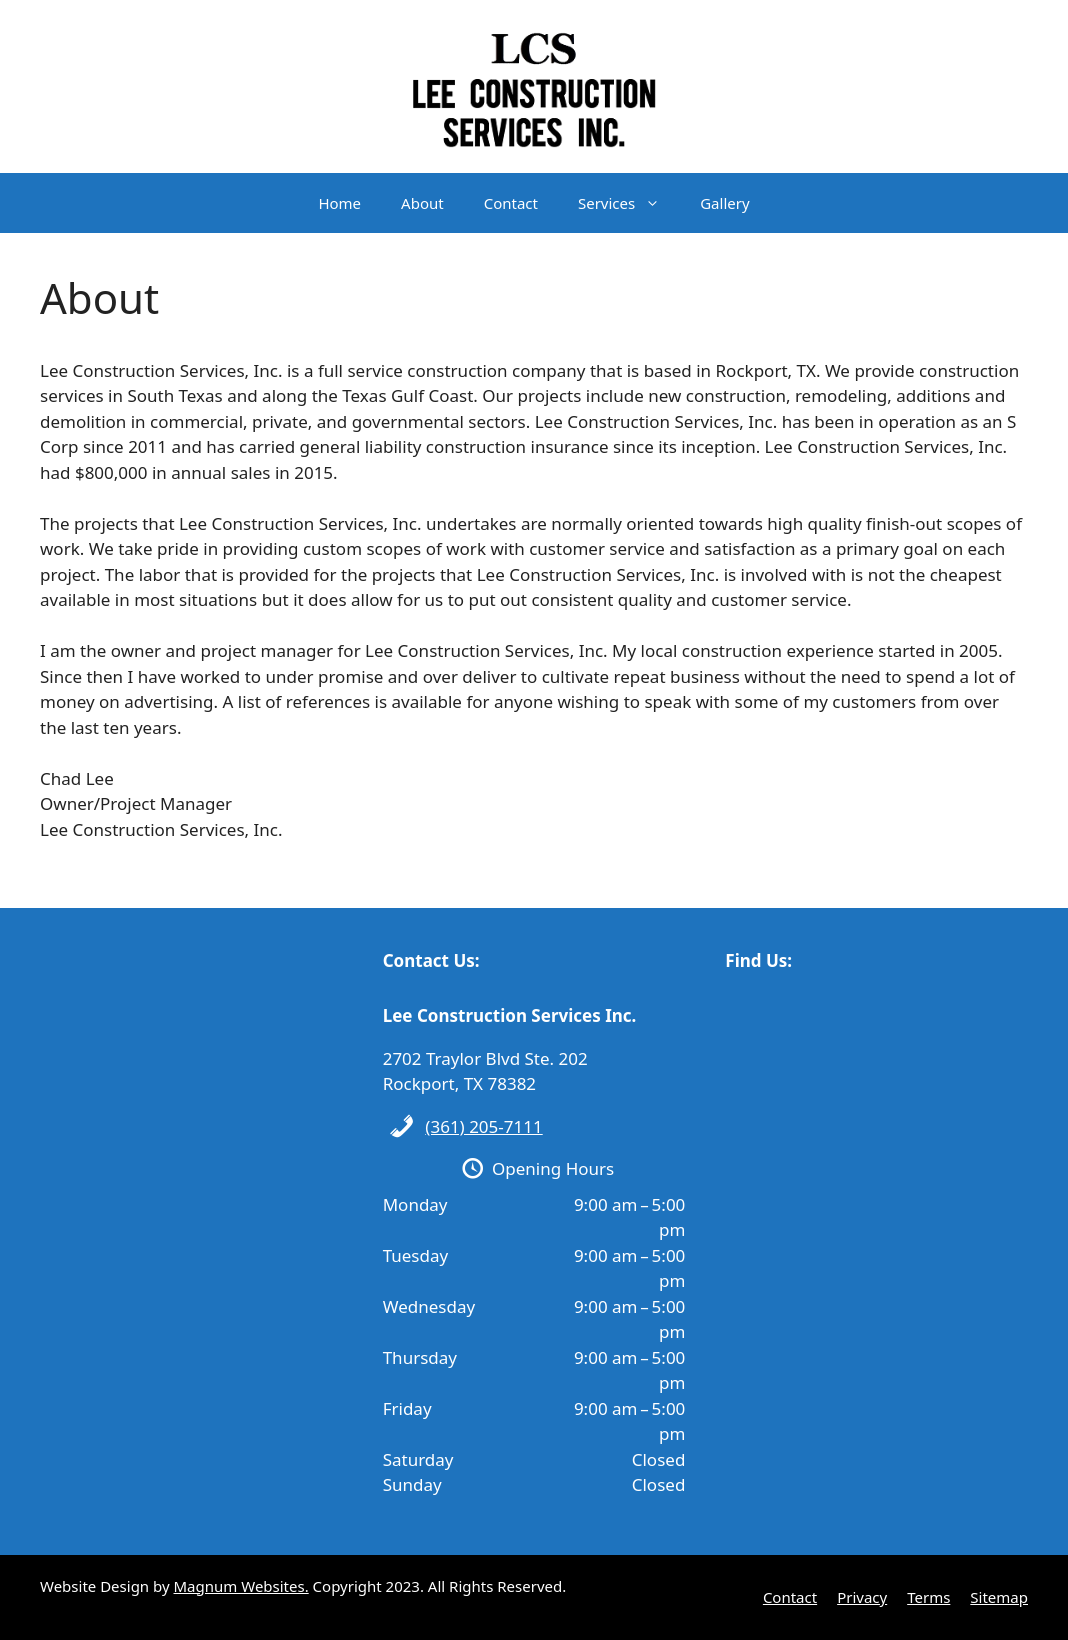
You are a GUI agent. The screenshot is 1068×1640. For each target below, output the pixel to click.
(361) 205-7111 (483, 1126)
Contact (511, 203)
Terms (928, 1597)
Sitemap (999, 1597)
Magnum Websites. (241, 1586)
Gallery (724, 203)
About (422, 203)
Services (629, 203)
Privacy (862, 1597)
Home (339, 203)
